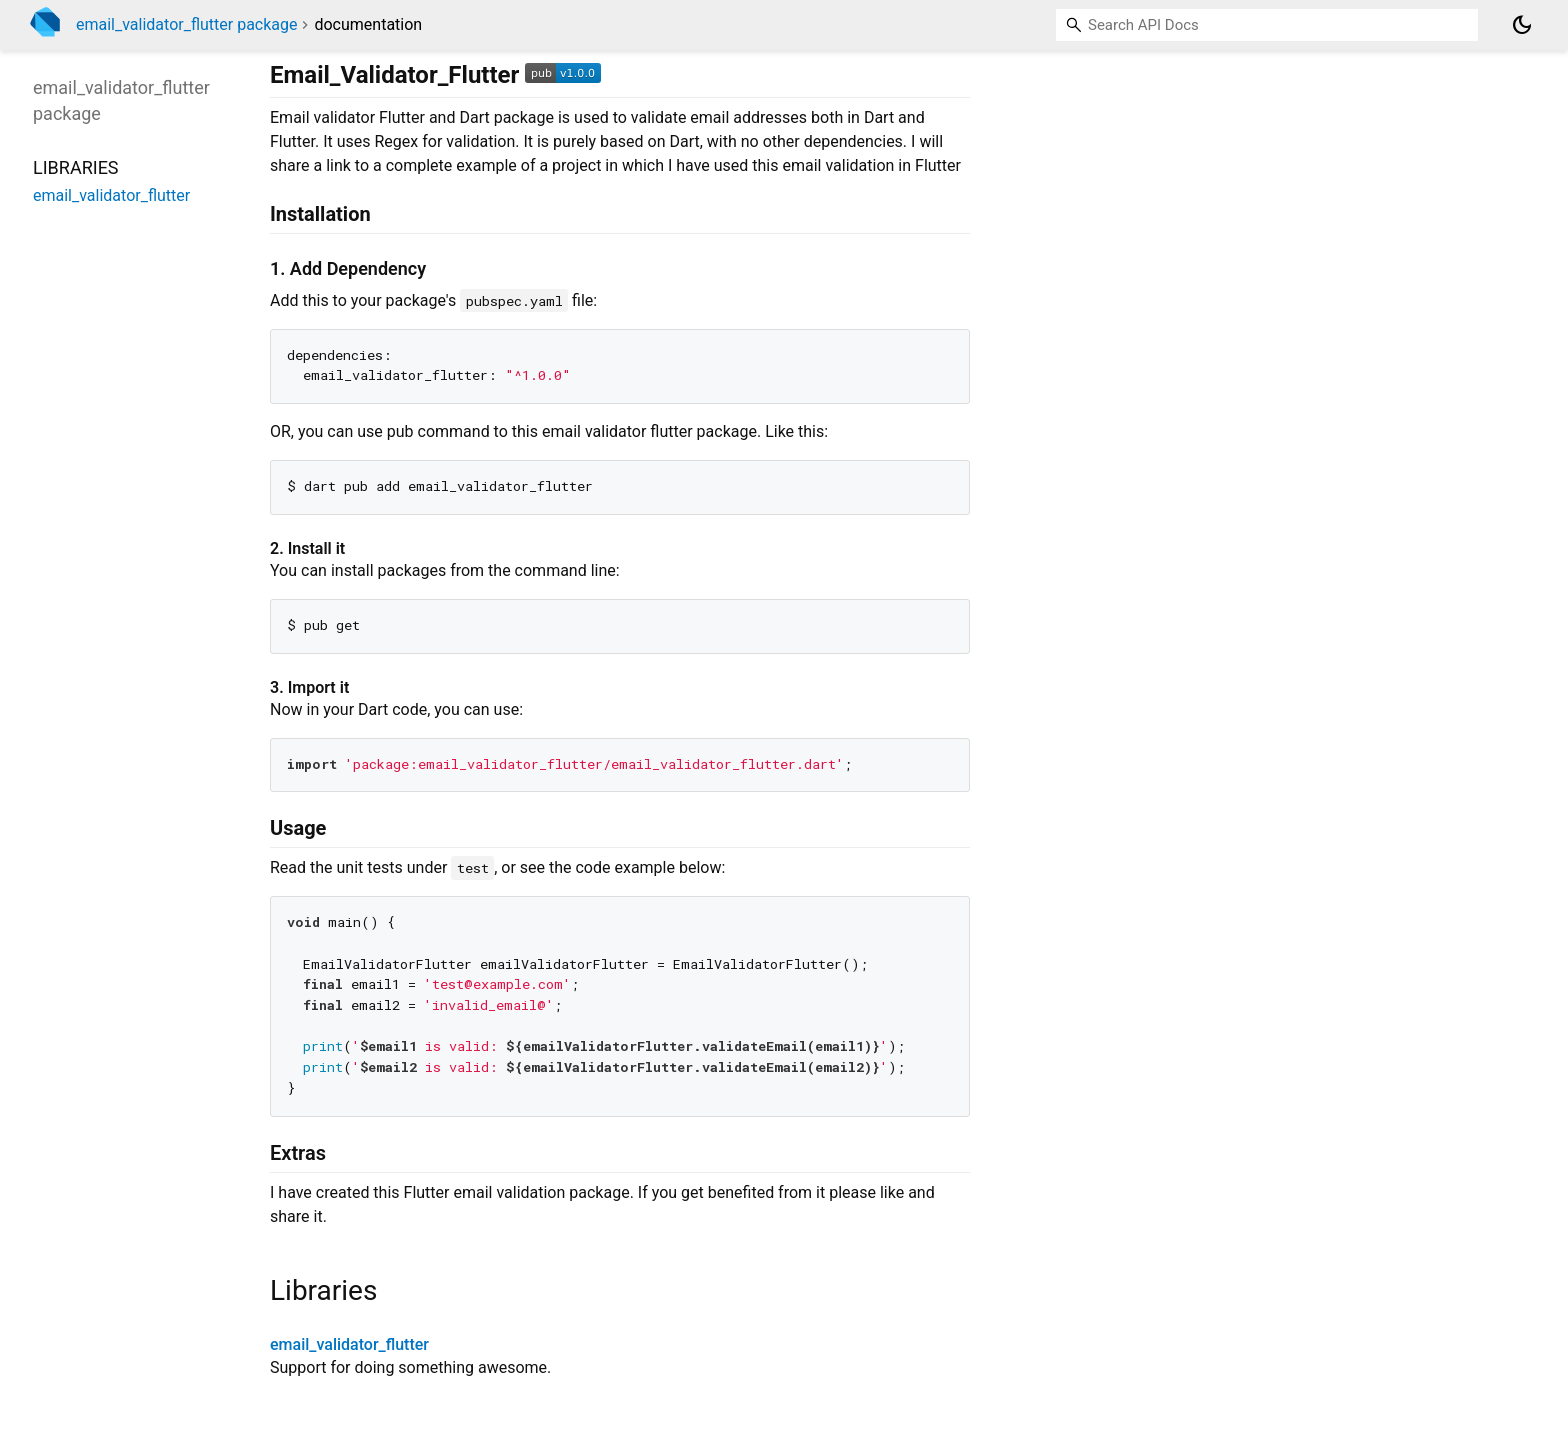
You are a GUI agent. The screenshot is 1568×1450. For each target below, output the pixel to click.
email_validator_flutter (349, 1344)
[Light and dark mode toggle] (1522, 25)
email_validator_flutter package (187, 24)
